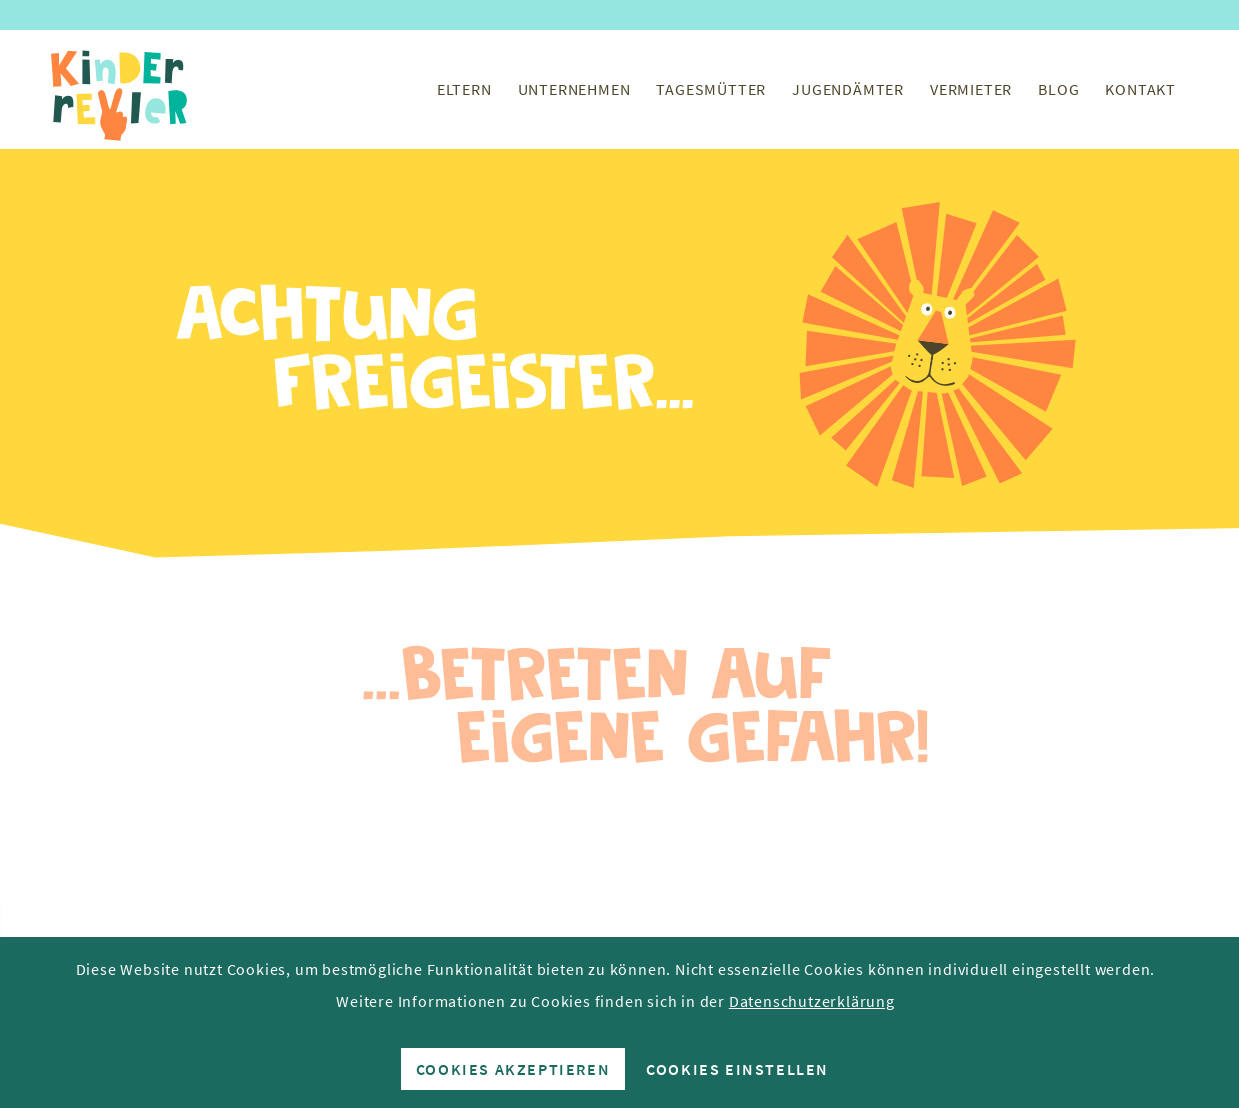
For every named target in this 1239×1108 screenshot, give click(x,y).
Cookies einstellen (737, 1069)
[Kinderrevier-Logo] (120, 89)
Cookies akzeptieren (513, 1069)
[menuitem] (464, 89)
